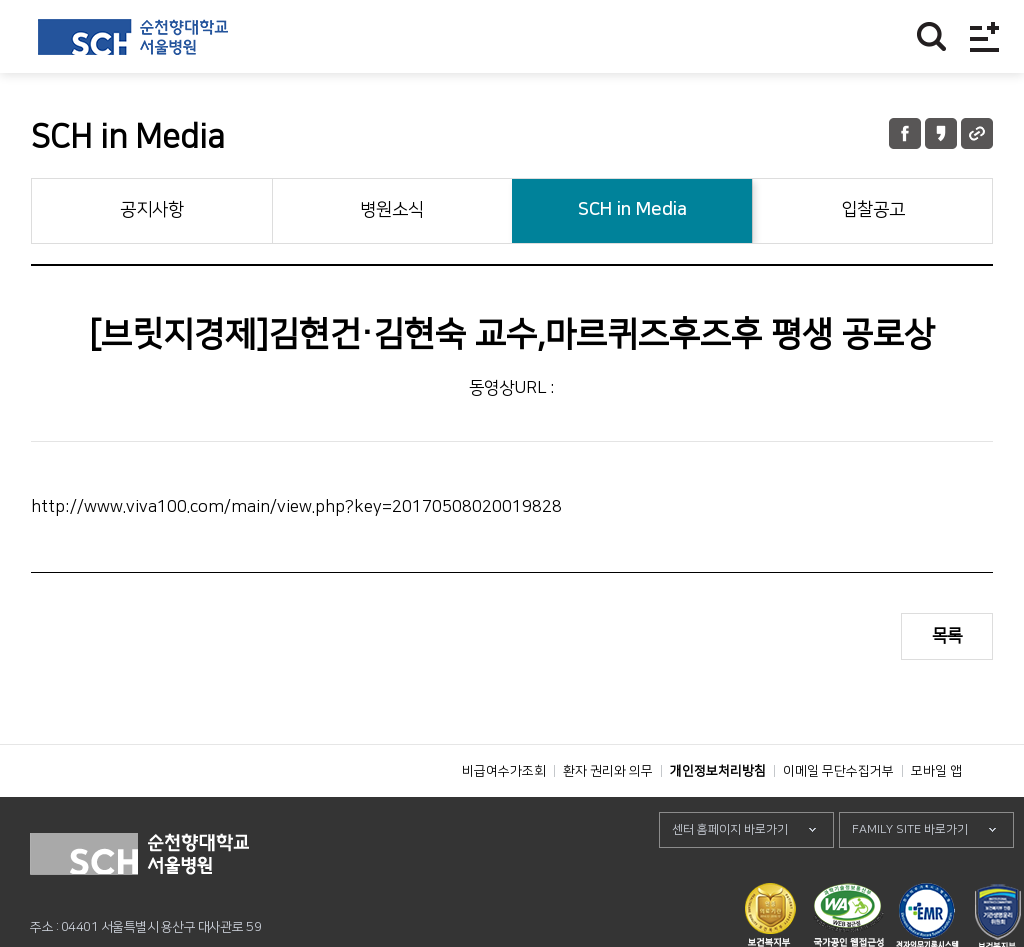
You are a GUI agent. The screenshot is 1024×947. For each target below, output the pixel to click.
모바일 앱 (936, 816)
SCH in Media (632, 210)
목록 (947, 636)
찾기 (931, 36)
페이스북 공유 (905, 133)
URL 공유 (977, 133)
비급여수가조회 (504, 816)
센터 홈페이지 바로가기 (730, 874)
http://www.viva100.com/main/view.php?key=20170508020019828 (296, 507)
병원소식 (392, 210)
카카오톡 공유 (941, 133)
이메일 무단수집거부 (838, 816)
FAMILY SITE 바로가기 (910, 874)
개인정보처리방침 (718, 816)
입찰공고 (873, 210)
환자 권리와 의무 (608, 816)
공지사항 (152, 210)
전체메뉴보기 (984, 36)
